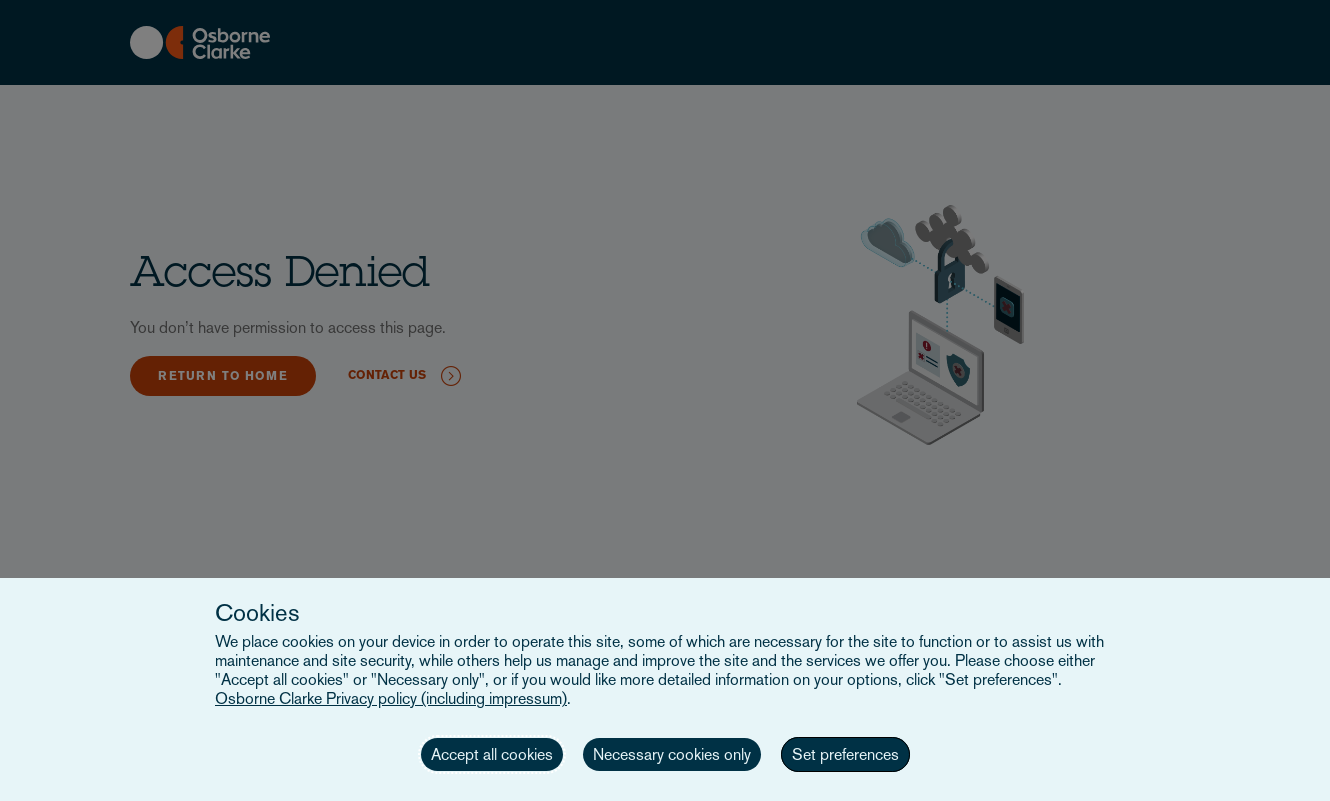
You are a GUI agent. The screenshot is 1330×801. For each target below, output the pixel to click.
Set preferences (845, 754)
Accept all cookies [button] (492, 754)
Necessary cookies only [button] (672, 754)
